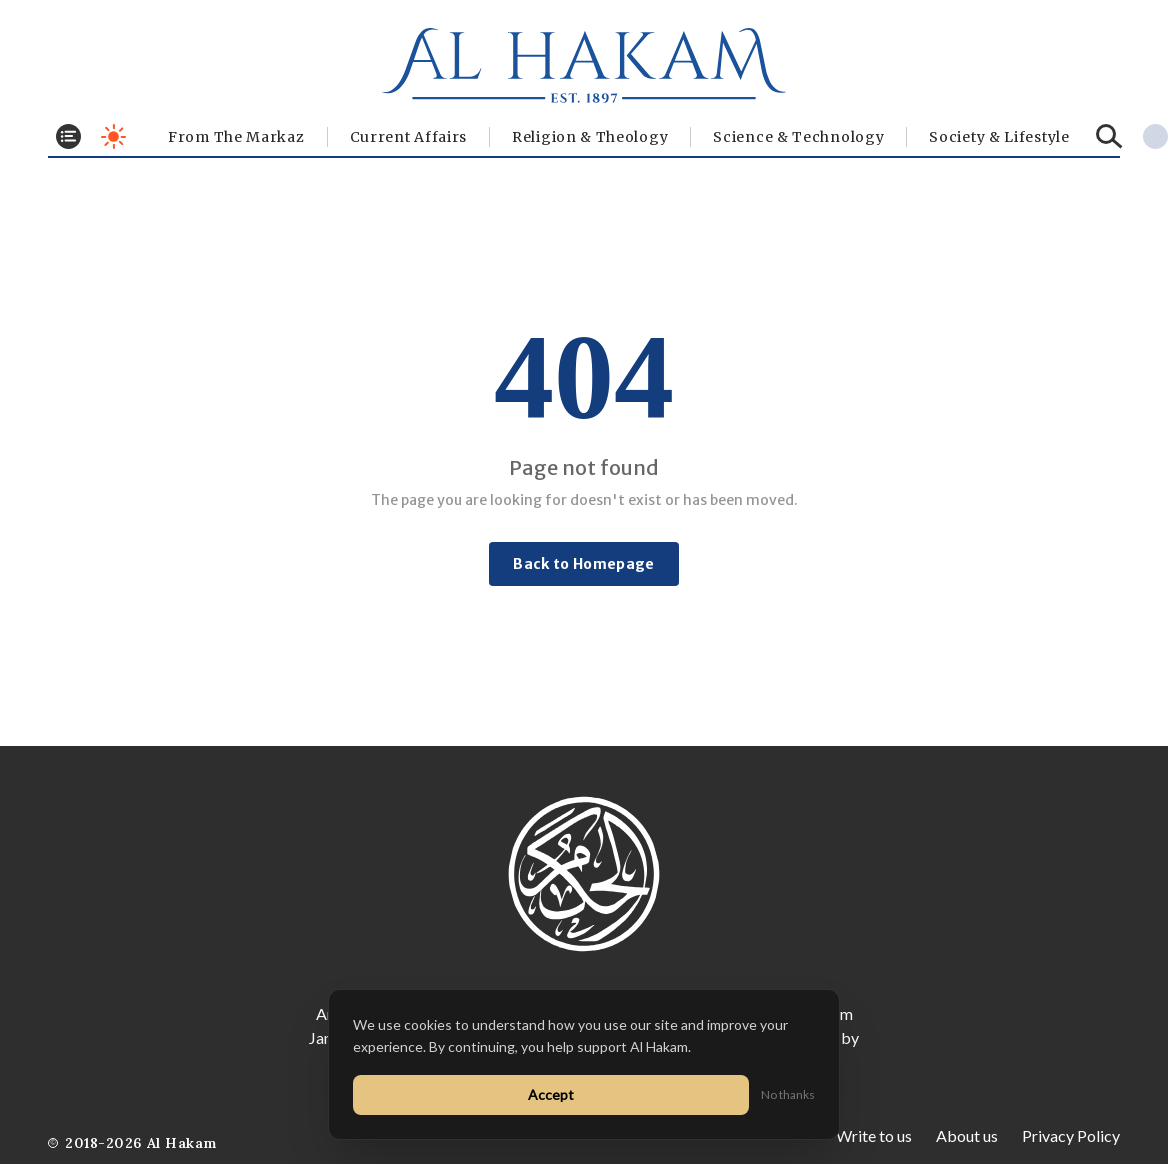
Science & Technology (798, 137)
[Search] (1109, 136)
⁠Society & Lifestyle (999, 137)
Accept (551, 1094)
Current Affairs (409, 137)
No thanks (788, 1094)
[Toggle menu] (68, 136)
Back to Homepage (584, 564)
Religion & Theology (590, 137)
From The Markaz (236, 137)
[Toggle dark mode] (113, 136)
